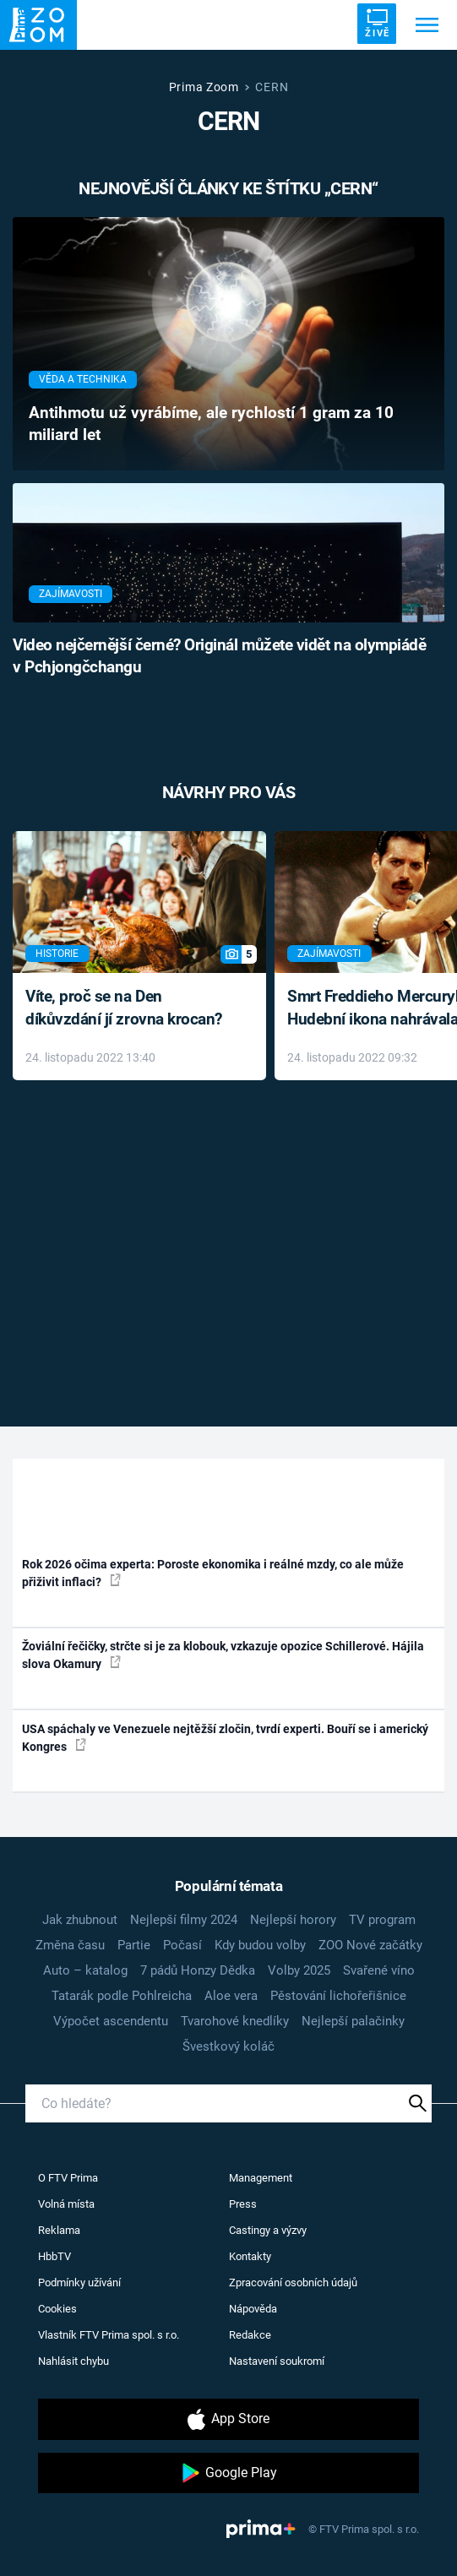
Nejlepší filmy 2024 (183, 1919)
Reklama (59, 2230)
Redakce (250, 2335)
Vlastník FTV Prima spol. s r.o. (108, 2335)
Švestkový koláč (228, 2046)
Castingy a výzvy (268, 2230)
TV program (382, 1919)
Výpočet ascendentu (110, 2021)
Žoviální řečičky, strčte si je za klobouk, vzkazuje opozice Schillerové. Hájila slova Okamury (223, 1655)
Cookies (57, 2308)
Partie (133, 1945)
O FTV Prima (68, 2177)
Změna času (70, 1945)
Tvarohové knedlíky (235, 2021)
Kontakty (250, 2256)
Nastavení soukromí (276, 2361)
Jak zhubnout (79, 1919)
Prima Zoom (204, 87)
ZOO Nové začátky (370, 1945)
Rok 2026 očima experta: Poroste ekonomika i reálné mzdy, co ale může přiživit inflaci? (213, 1573)
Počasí (182, 1945)
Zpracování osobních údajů (293, 2282)
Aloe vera (231, 1995)
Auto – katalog (85, 1970)
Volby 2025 (299, 1970)
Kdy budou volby (260, 1945)
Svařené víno (379, 1970)
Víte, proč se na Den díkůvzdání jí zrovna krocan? (123, 1007)
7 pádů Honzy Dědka (197, 1970)
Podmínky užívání (79, 2282)
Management (260, 2177)
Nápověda (253, 2308)
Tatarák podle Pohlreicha (122, 1995)
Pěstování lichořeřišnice (338, 1995)
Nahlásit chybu (73, 2361)
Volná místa (66, 2204)
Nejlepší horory (293, 1919)
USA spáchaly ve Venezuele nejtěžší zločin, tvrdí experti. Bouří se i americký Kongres (225, 1737)
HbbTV (54, 2256)
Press (243, 2204)
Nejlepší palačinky (353, 2021)
